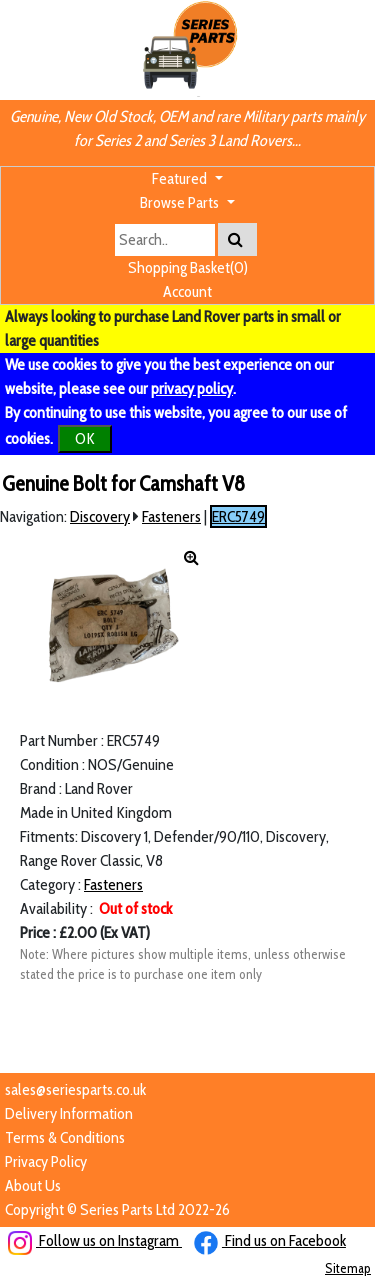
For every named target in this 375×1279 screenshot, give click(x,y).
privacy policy (192, 388)
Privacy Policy (46, 1161)
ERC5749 (238, 516)
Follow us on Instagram (95, 1240)
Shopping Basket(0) (188, 267)
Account (187, 291)
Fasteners (171, 516)
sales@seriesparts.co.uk (75, 1089)
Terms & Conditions (65, 1137)
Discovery (100, 516)
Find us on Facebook (270, 1240)
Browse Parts (181, 202)
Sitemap (348, 1268)
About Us (33, 1185)
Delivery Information (69, 1113)
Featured (181, 178)
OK (85, 438)
